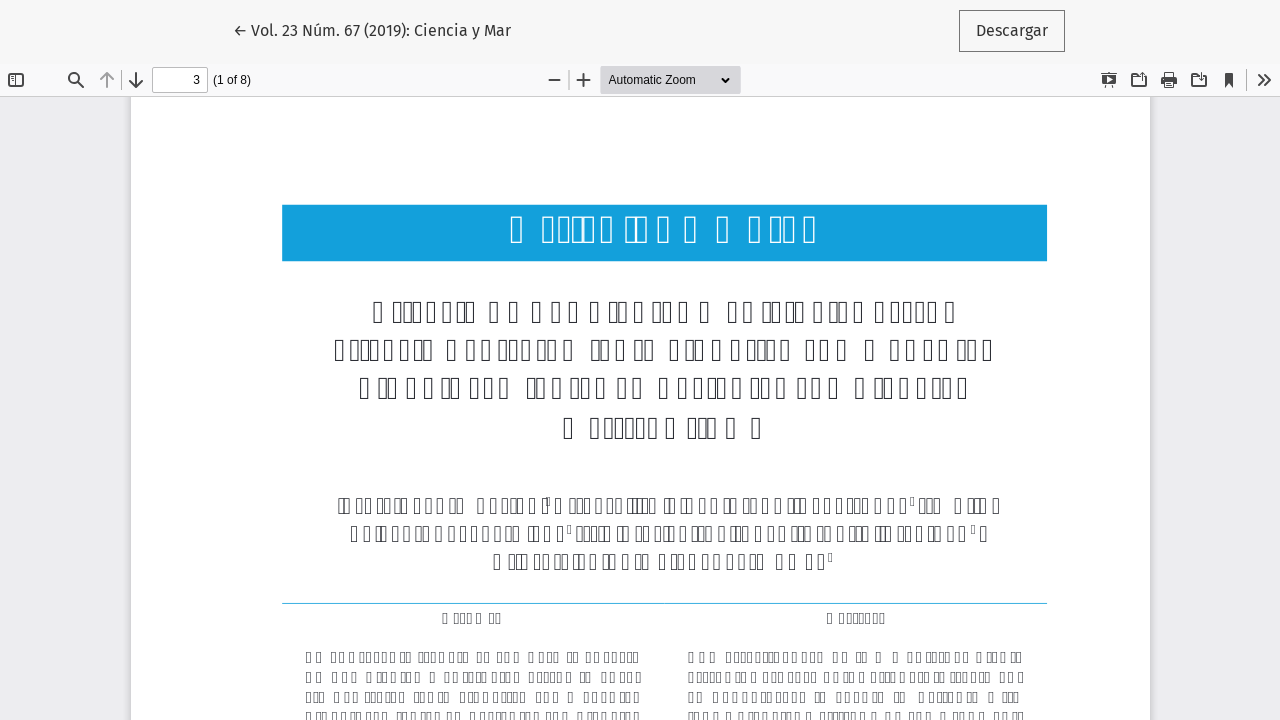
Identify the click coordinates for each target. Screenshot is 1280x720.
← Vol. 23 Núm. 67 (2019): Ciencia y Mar (372, 29)
